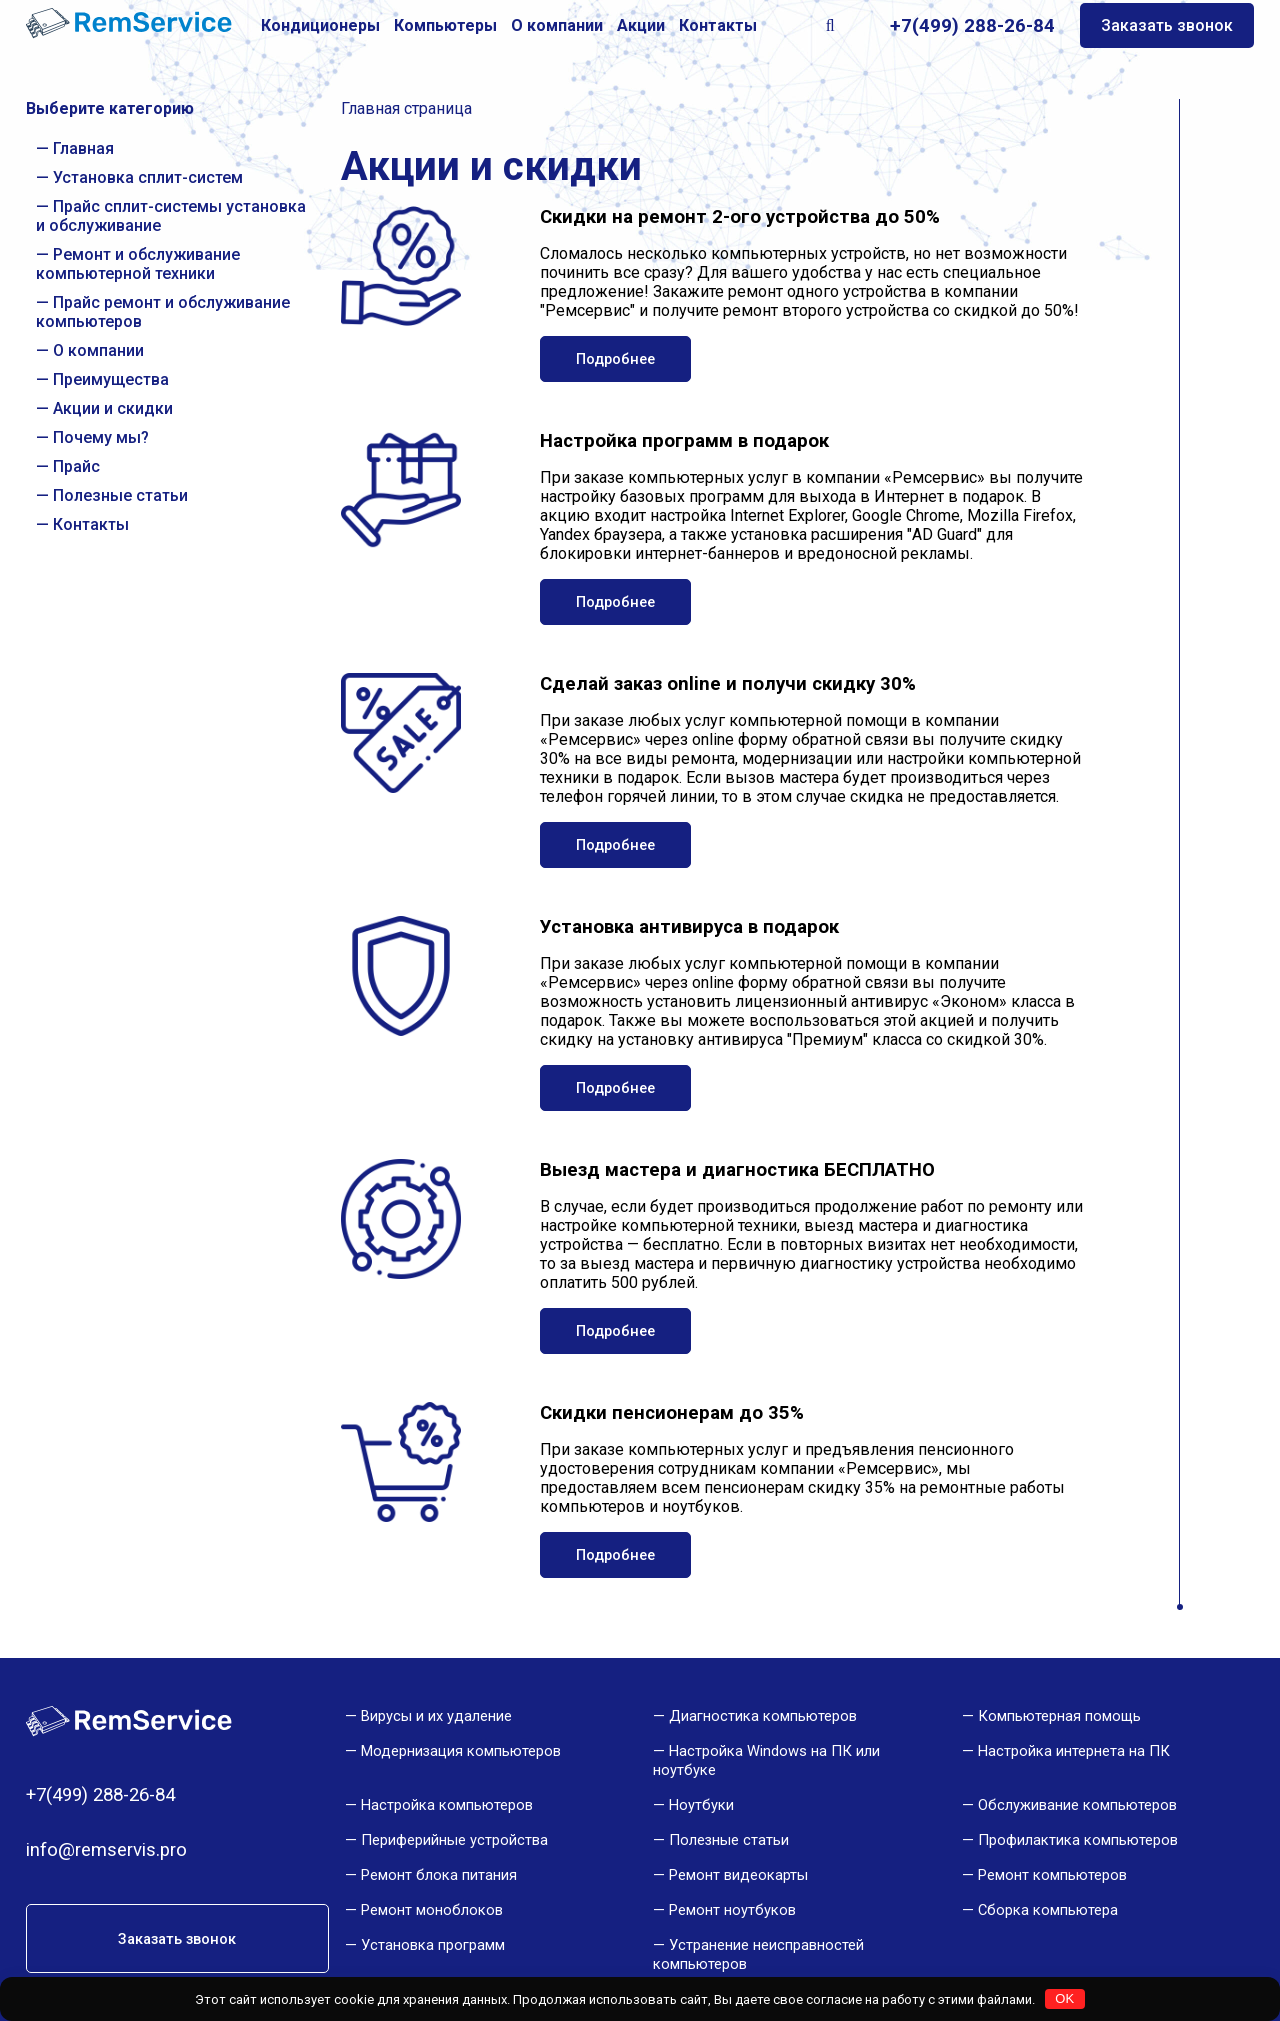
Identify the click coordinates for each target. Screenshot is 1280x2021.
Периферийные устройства (454, 1840)
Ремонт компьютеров (1052, 1875)
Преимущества (111, 379)
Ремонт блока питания (439, 1875)
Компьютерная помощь (1059, 1716)
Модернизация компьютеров (461, 1751)
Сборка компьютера (1048, 1910)
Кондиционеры (320, 25)
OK (1064, 1998)
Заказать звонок (1167, 25)
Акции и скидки (113, 408)
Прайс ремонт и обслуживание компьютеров (163, 312)
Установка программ (433, 1945)
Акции (641, 25)
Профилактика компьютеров (1078, 1840)
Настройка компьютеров (447, 1805)
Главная (83, 148)
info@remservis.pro (106, 1850)
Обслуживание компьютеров (1077, 1805)
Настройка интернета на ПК (1074, 1751)
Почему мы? (101, 437)
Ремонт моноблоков (432, 1910)
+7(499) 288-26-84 (972, 26)
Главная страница (406, 108)
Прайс (76, 466)
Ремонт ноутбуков (732, 1910)
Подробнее (615, 359)
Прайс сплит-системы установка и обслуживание (171, 216)
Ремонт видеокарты (738, 1875)
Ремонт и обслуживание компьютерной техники (138, 264)
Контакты (718, 25)
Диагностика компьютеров (763, 1716)
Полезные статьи (120, 495)
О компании (557, 25)
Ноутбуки (701, 1805)
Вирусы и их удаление (436, 1716)
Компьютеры (445, 25)
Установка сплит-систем (148, 177)
